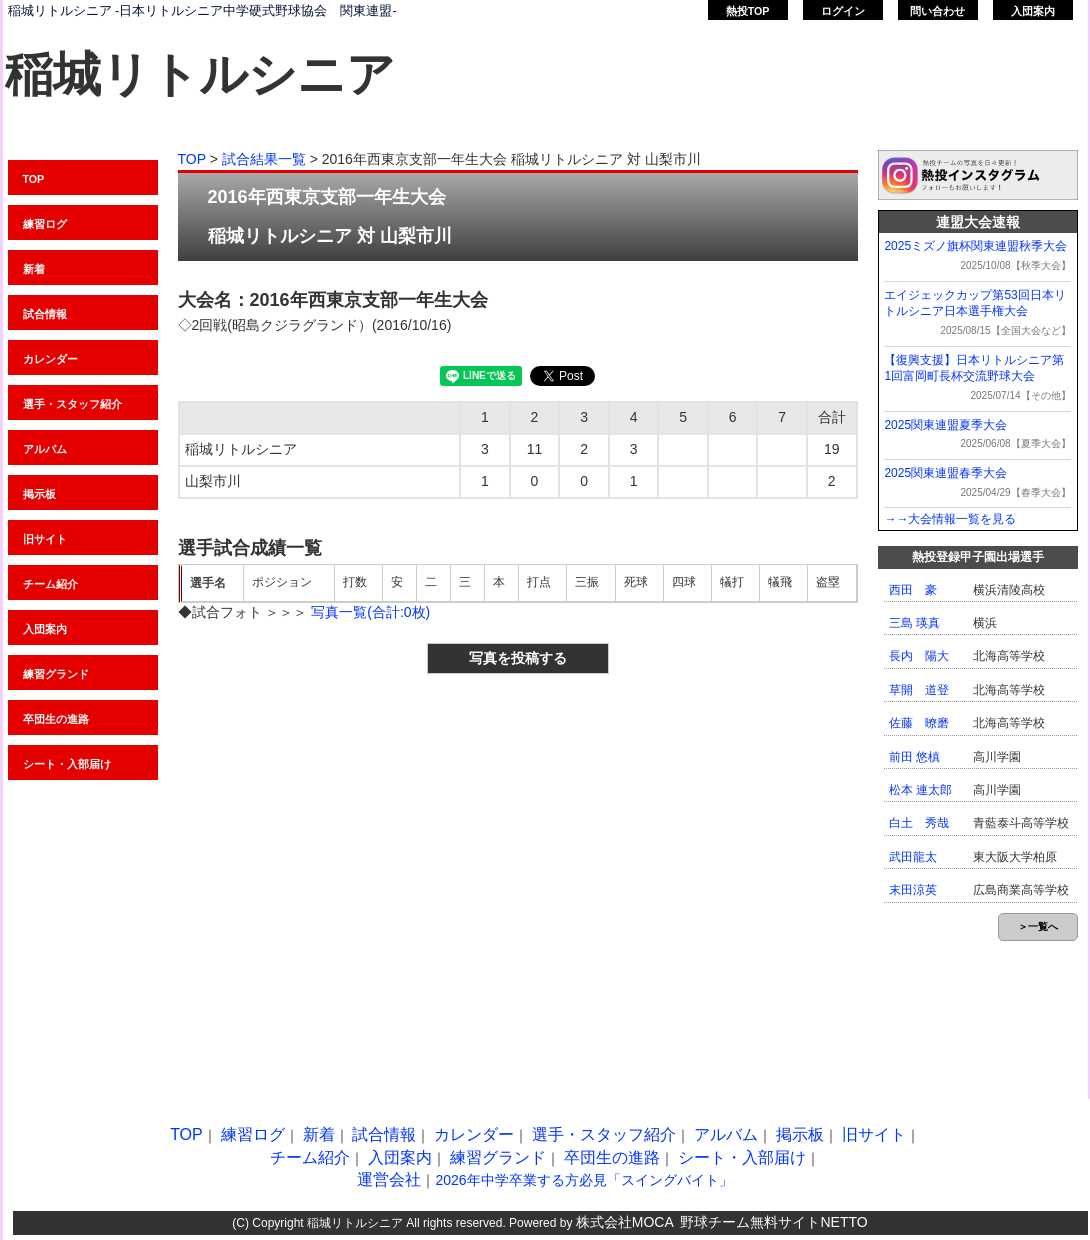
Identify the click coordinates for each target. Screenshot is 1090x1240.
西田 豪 (913, 590)
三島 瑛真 (914, 623)
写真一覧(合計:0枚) (370, 612)
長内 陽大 (919, 656)
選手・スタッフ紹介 (72, 404)
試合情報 (45, 314)
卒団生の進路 (612, 1157)
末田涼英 (913, 890)
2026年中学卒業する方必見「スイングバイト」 (583, 1180)
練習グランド (56, 674)
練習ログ (45, 224)
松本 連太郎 (920, 790)
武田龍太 (913, 857)
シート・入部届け (742, 1157)
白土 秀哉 (919, 823)
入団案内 (1033, 11)
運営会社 (389, 1179)
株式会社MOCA (625, 1222)
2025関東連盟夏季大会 (945, 425)
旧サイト (45, 539)
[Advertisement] (207, 881)
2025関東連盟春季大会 (945, 473)
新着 (34, 269)
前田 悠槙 (914, 757)
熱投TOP (748, 11)
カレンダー (50, 359)
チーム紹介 (50, 584)
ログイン (843, 11)
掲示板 (39, 494)
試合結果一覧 (264, 159)
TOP (34, 179)
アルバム (45, 449)
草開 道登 (919, 690)
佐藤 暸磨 (919, 723)
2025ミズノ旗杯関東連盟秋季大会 (975, 246)
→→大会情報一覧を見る (950, 519)
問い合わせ (937, 11)
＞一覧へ (1038, 926)
